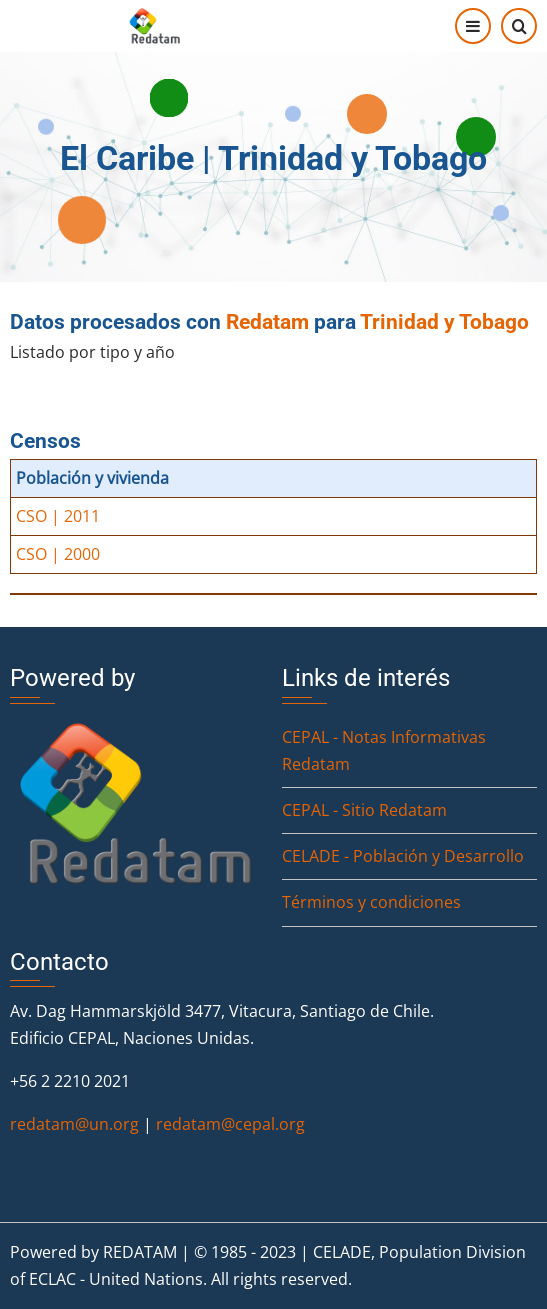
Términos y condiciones (371, 902)
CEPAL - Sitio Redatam (364, 810)
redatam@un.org (74, 1124)
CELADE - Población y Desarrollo (403, 856)
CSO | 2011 (58, 516)
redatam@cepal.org (230, 1124)
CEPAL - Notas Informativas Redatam (384, 750)
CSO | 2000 (58, 554)
